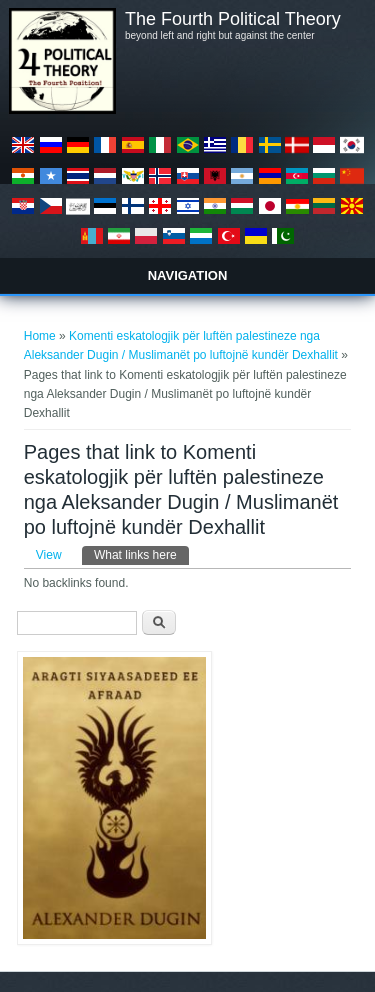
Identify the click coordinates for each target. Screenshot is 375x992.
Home (40, 336)
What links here (141, 554)
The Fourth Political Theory (233, 19)
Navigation (188, 275)
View (49, 555)
